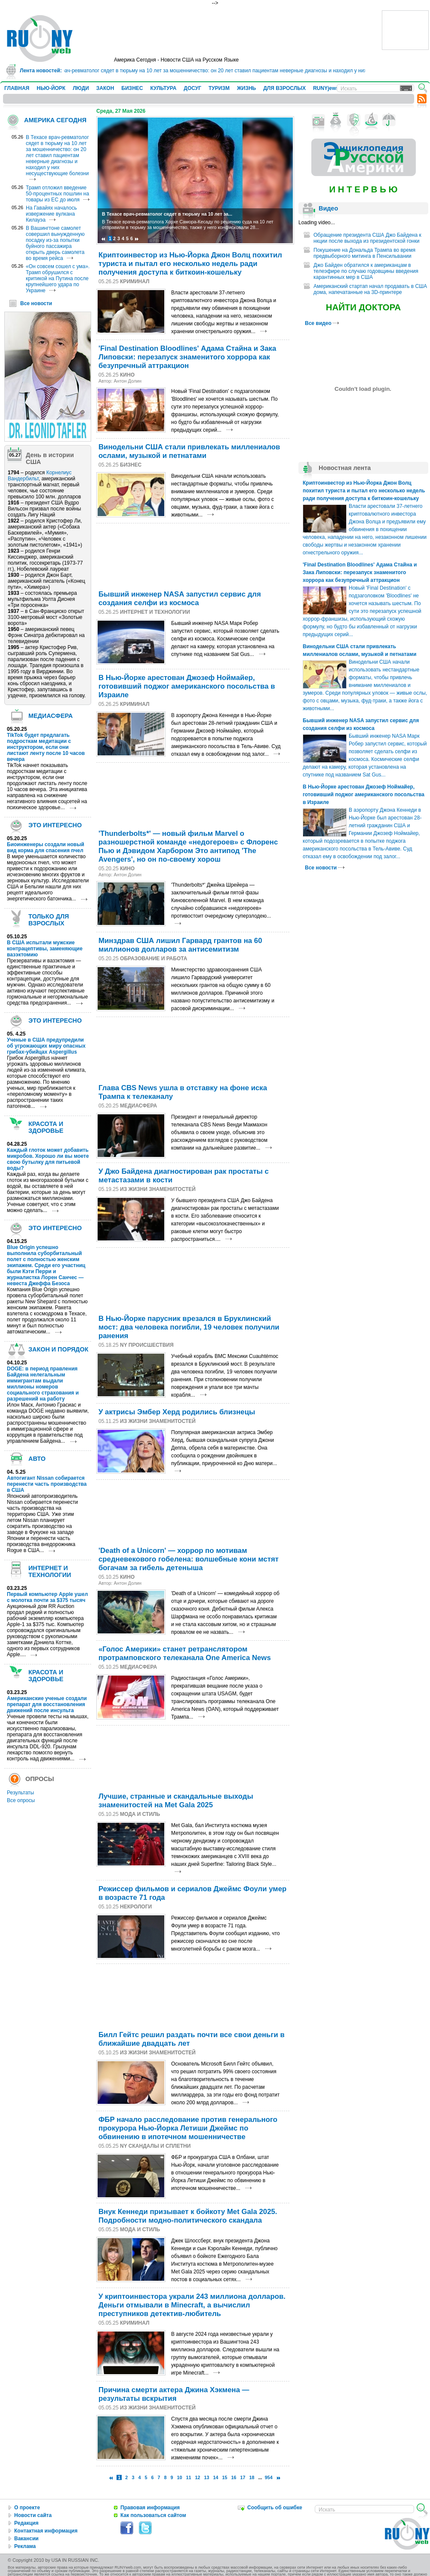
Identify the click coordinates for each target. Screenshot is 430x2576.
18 (252, 2477)
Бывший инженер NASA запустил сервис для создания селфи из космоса (179, 598)
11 (188, 2477)
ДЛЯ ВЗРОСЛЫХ (284, 88)
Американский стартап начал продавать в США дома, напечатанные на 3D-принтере (370, 289)
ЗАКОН (105, 88)
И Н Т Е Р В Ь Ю (363, 189)
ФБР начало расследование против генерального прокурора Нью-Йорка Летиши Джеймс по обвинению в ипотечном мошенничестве (187, 2128)
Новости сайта (33, 2515)
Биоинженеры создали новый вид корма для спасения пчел (45, 847)
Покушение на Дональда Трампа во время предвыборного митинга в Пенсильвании (364, 253)
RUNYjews (326, 88)
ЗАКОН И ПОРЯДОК (58, 1349)
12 (197, 2477)
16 (233, 2477)
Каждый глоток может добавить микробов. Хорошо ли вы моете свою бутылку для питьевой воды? (48, 1159)
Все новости (36, 303)
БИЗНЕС (132, 88)
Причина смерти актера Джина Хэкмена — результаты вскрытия (173, 2394)
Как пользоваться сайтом (153, 2515)
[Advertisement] (127, 554)
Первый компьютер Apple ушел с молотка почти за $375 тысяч (47, 1597)
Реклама (25, 2546)
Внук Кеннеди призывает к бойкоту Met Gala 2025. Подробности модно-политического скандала (187, 2216)
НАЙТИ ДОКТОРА (363, 307)
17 (243, 2477)
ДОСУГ (192, 88)
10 (179, 2477)
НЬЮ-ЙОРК (51, 88)
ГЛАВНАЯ (16, 88)
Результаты (20, 1793)
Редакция (26, 2523)
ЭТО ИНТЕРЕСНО (55, 825)
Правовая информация (150, 2508)
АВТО (37, 1458)
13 (206, 2477)
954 (269, 2477)
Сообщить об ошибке (274, 2508)
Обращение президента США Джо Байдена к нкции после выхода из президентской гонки (367, 238)
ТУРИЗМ (219, 88)
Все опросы (21, 1800)
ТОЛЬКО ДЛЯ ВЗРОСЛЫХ (48, 920)
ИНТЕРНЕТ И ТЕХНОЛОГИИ (49, 1571)
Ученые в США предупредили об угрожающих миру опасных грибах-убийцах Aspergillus (46, 1046)
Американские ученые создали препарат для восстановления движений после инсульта (47, 1704)
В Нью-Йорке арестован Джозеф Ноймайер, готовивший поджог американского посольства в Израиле (186, 686)
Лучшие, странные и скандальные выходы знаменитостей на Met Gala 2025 (175, 1800)
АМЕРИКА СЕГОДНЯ (55, 120)
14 (215, 2477)
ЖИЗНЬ (246, 88)
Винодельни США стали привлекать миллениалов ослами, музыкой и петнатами (189, 451)
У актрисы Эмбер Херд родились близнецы (176, 1412)
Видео (328, 208)
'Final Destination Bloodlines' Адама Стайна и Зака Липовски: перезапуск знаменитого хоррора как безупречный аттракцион (187, 357)
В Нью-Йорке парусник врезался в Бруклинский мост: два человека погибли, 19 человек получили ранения (189, 1327)
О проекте (27, 2508)
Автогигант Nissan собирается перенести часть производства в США (46, 1484)
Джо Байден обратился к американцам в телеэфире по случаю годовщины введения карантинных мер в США (365, 271)
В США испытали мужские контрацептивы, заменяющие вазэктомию (45, 949)
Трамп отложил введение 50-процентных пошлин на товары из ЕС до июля (57, 194)
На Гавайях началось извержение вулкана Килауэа (51, 214)
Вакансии (26, 2539)
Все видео (322, 323)
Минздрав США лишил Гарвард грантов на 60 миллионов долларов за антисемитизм (180, 945)
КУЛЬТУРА (163, 88)
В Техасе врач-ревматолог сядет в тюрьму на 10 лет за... (167, 213)
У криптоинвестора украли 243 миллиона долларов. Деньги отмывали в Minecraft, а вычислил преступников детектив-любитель (192, 2305)
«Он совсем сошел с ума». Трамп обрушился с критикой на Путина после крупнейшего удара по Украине (57, 278)
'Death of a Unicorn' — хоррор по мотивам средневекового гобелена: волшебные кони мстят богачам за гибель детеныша (188, 1559)
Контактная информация (45, 2531)
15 (224, 2477)
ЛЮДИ (81, 88)
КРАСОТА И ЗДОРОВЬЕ (45, 1127)
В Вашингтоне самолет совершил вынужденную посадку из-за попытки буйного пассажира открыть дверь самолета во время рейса (55, 243)
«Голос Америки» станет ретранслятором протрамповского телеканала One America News (184, 1653)
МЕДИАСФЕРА (50, 715)
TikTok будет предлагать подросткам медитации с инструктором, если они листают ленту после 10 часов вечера (46, 747)
